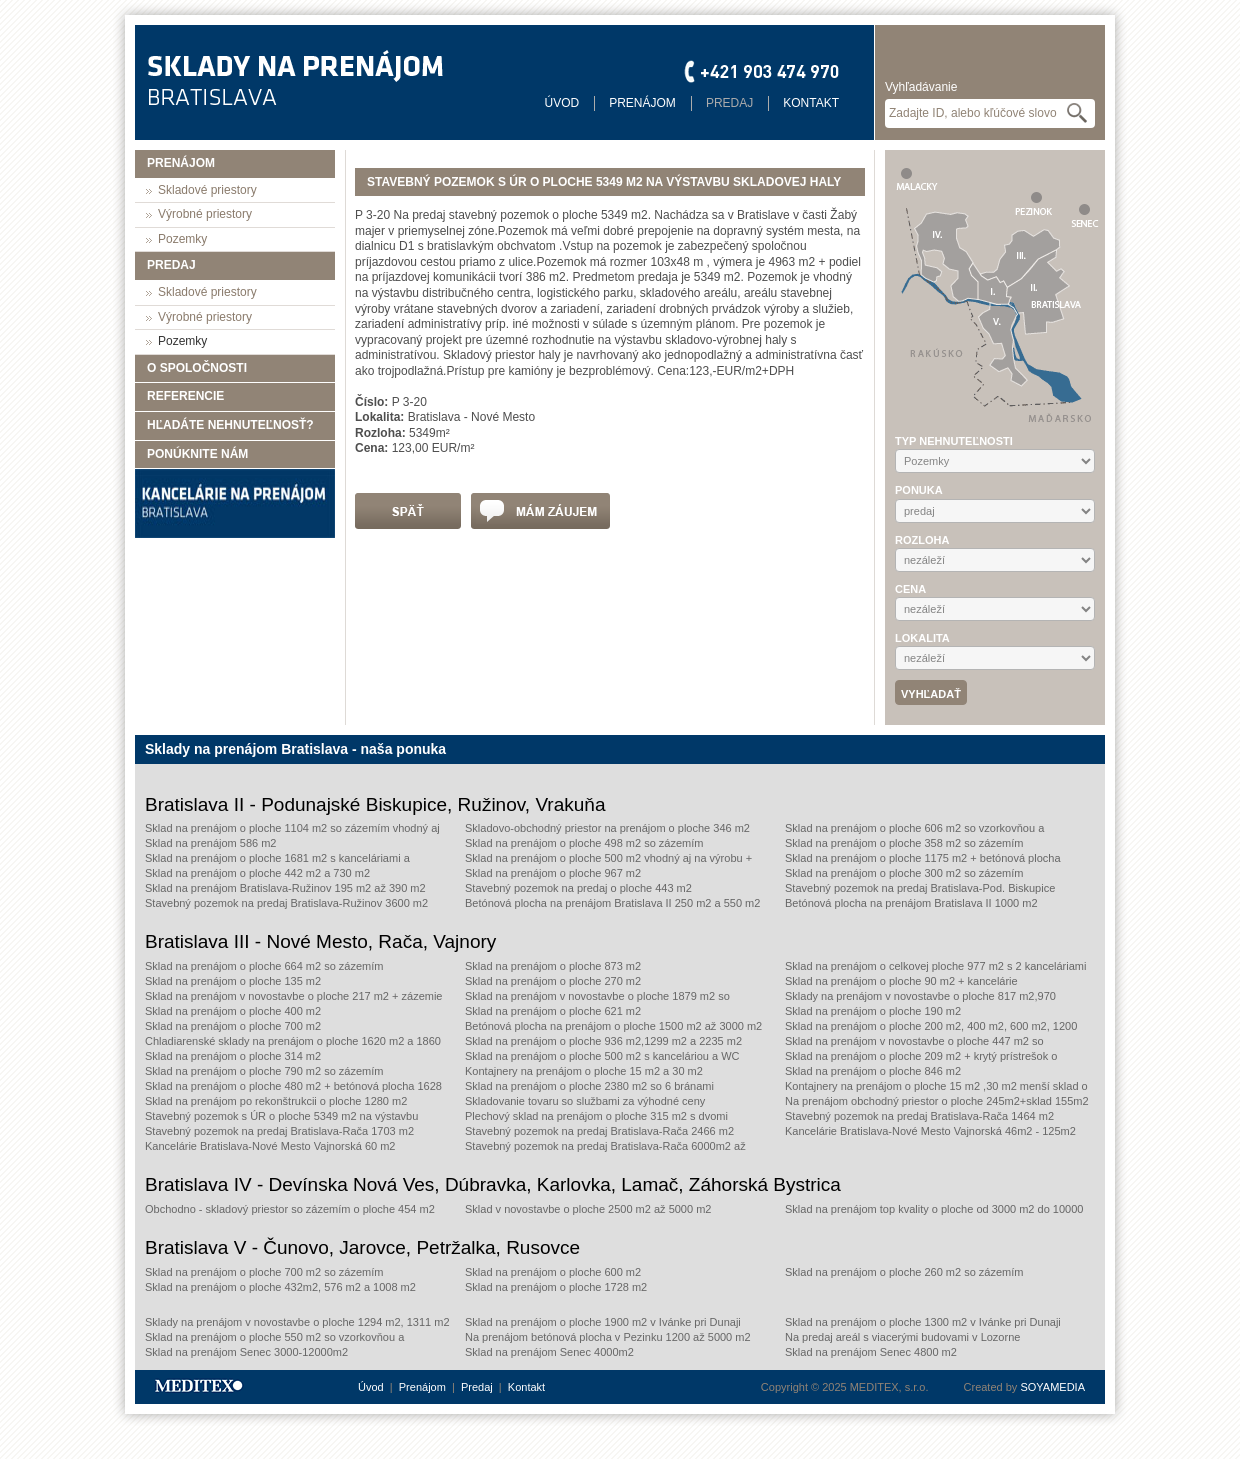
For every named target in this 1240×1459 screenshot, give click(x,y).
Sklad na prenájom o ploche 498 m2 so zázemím (584, 843)
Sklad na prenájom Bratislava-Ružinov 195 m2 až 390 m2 (285, 888)
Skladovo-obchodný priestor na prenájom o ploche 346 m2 (607, 828)
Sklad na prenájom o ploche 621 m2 (553, 1011)
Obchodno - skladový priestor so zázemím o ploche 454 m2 (290, 1209)
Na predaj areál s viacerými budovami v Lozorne (902, 1337)
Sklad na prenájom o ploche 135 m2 (233, 981)
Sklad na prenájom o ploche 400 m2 (233, 1011)
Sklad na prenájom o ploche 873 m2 (553, 966)
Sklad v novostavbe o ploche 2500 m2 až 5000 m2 (588, 1209)
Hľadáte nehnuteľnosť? (230, 425)
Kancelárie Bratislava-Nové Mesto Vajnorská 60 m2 (270, 1146)
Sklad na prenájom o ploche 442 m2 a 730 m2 (257, 873)
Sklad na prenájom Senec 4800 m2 (871, 1352)
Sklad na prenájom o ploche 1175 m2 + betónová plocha (923, 858)
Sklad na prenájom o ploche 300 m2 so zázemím (904, 873)
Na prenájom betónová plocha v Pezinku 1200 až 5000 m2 (608, 1337)
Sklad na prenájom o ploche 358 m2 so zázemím (904, 843)
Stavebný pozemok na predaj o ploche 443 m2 (578, 888)
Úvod (562, 103)
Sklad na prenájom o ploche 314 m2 (233, 1056)
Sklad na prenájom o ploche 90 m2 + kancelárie (901, 981)
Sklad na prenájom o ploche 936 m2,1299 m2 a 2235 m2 (603, 1041)
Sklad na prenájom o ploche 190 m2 (873, 1011)
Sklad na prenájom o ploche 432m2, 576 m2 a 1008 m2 (280, 1287)
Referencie (185, 396)
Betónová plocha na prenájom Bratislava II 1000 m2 (911, 903)
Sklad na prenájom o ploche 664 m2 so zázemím (264, 966)
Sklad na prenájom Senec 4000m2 (549, 1352)
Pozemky (182, 239)
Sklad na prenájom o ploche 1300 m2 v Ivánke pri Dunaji (923, 1322)
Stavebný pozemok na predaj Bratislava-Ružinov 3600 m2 (286, 903)
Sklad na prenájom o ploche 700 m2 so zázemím (264, 1272)
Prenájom (642, 103)
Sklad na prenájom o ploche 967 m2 (553, 873)
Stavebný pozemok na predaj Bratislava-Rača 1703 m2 (279, 1131)
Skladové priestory (207, 190)
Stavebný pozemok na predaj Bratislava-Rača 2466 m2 (599, 1131)
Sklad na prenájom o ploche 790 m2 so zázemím (264, 1071)
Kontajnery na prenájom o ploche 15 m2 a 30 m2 (584, 1071)
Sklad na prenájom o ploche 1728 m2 (556, 1287)
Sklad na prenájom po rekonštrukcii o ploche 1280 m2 (276, 1101)
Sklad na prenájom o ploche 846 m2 (873, 1071)
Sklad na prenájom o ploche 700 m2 (233, 1026)
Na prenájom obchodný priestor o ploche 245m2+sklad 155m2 (937, 1101)
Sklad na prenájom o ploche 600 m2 (553, 1272)
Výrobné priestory (205, 214)
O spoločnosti (197, 368)
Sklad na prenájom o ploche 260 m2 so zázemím (904, 1272)
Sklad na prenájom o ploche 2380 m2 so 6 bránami (589, 1086)
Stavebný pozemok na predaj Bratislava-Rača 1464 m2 (919, 1116)
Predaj (729, 103)
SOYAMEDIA (1052, 1387)
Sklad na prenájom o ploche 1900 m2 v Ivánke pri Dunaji (603, 1322)
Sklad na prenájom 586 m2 (210, 843)
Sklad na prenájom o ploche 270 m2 (553, 981)
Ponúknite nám (197, 454)
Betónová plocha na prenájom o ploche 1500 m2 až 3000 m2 (613, 1026)
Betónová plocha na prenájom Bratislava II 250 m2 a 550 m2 (612, 903)
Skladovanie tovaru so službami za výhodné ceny (585, 1101)
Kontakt (811, 103)
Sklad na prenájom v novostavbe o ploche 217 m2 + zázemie (293, 996)
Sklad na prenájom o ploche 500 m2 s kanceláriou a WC (602, 1056)
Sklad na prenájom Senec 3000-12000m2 (246, 1352)
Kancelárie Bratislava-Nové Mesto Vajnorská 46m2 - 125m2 (930, 1131)
